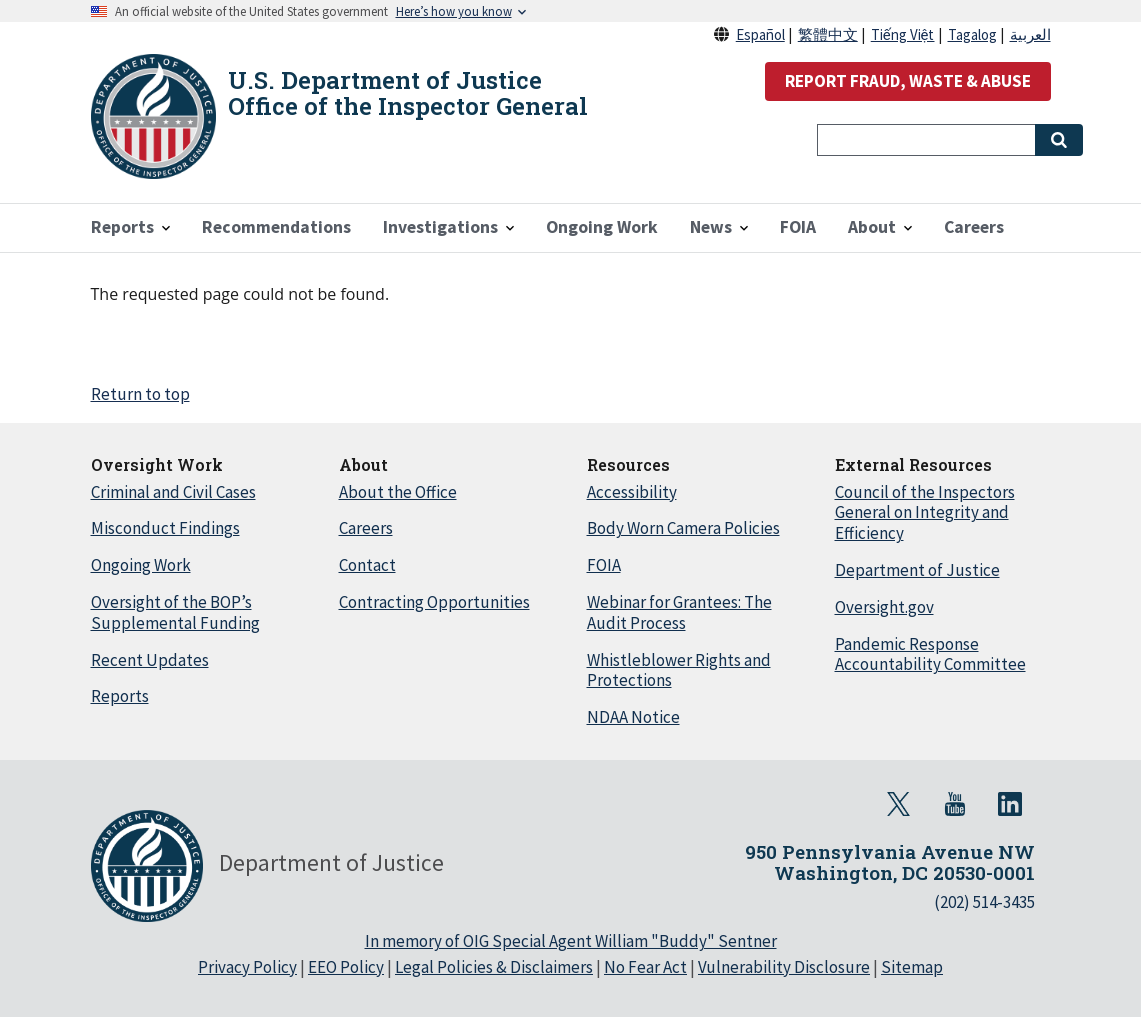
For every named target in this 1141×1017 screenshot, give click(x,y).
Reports (120, 696)
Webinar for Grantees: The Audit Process (679, 612)
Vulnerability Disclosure (784, 967)
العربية (1030, 34)
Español (760, 34)
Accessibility (632, 492)
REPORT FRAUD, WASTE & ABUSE (908, 81)
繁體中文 (828, 34)
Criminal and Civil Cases (173, 492)
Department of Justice (917, 570)
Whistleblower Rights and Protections (679, 670)
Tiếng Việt (903, 34)
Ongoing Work (141, 565)
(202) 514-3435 (984, 902)
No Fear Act (645, 967)
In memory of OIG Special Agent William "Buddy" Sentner (571, 941)
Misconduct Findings (165, 528)
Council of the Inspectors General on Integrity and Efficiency (925, 513)
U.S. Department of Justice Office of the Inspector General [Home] (408, 93)
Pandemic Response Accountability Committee (930, 654)
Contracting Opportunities (434, 602)
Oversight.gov (884, 607)
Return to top (140, 394)
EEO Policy (346, 967)
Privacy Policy (247, 967)
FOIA (604, 565)
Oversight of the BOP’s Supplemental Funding (175, 612)
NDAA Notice (633, 717)
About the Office (398, 492)
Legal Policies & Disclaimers (494, 967)
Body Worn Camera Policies (683, 528)
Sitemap (912, 967)
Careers (366, 528)
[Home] (153, 116)
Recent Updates (150, 660)
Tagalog (972, 34)
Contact (367, 565)
